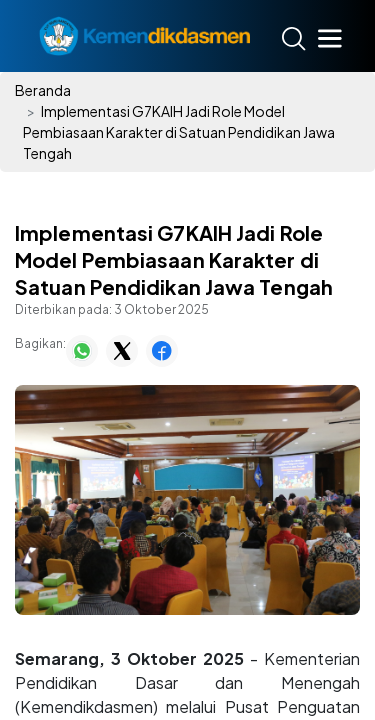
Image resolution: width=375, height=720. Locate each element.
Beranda (43, 90)
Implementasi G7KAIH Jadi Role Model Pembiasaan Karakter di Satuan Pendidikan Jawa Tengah (179, 132)
